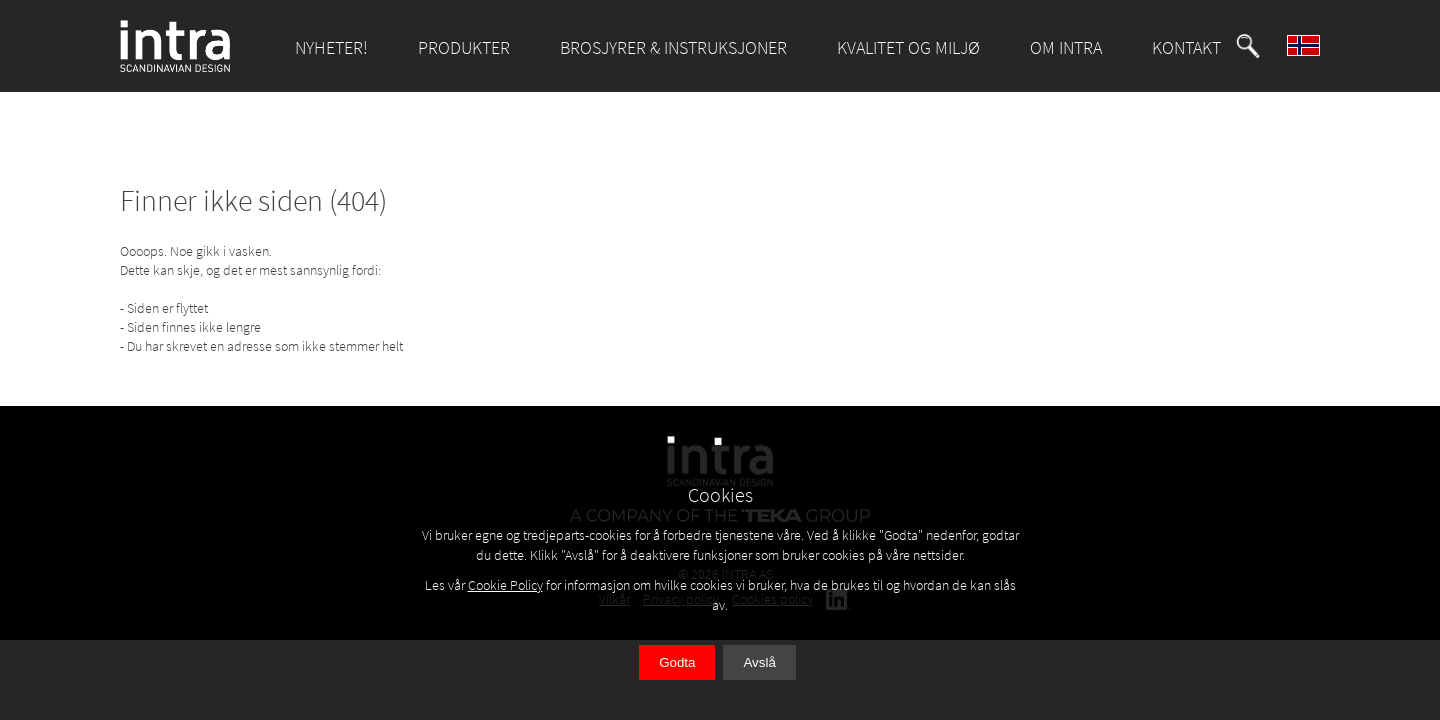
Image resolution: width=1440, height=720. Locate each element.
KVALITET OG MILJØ (908, 47)
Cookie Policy (505, 585)
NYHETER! (331, 47)
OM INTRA (1066, 47)
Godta (677, 662)
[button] (1248, 46)
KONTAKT (1186, 47)
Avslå (759, 662)
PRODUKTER (464, 47)
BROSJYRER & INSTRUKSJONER (673, 47)
